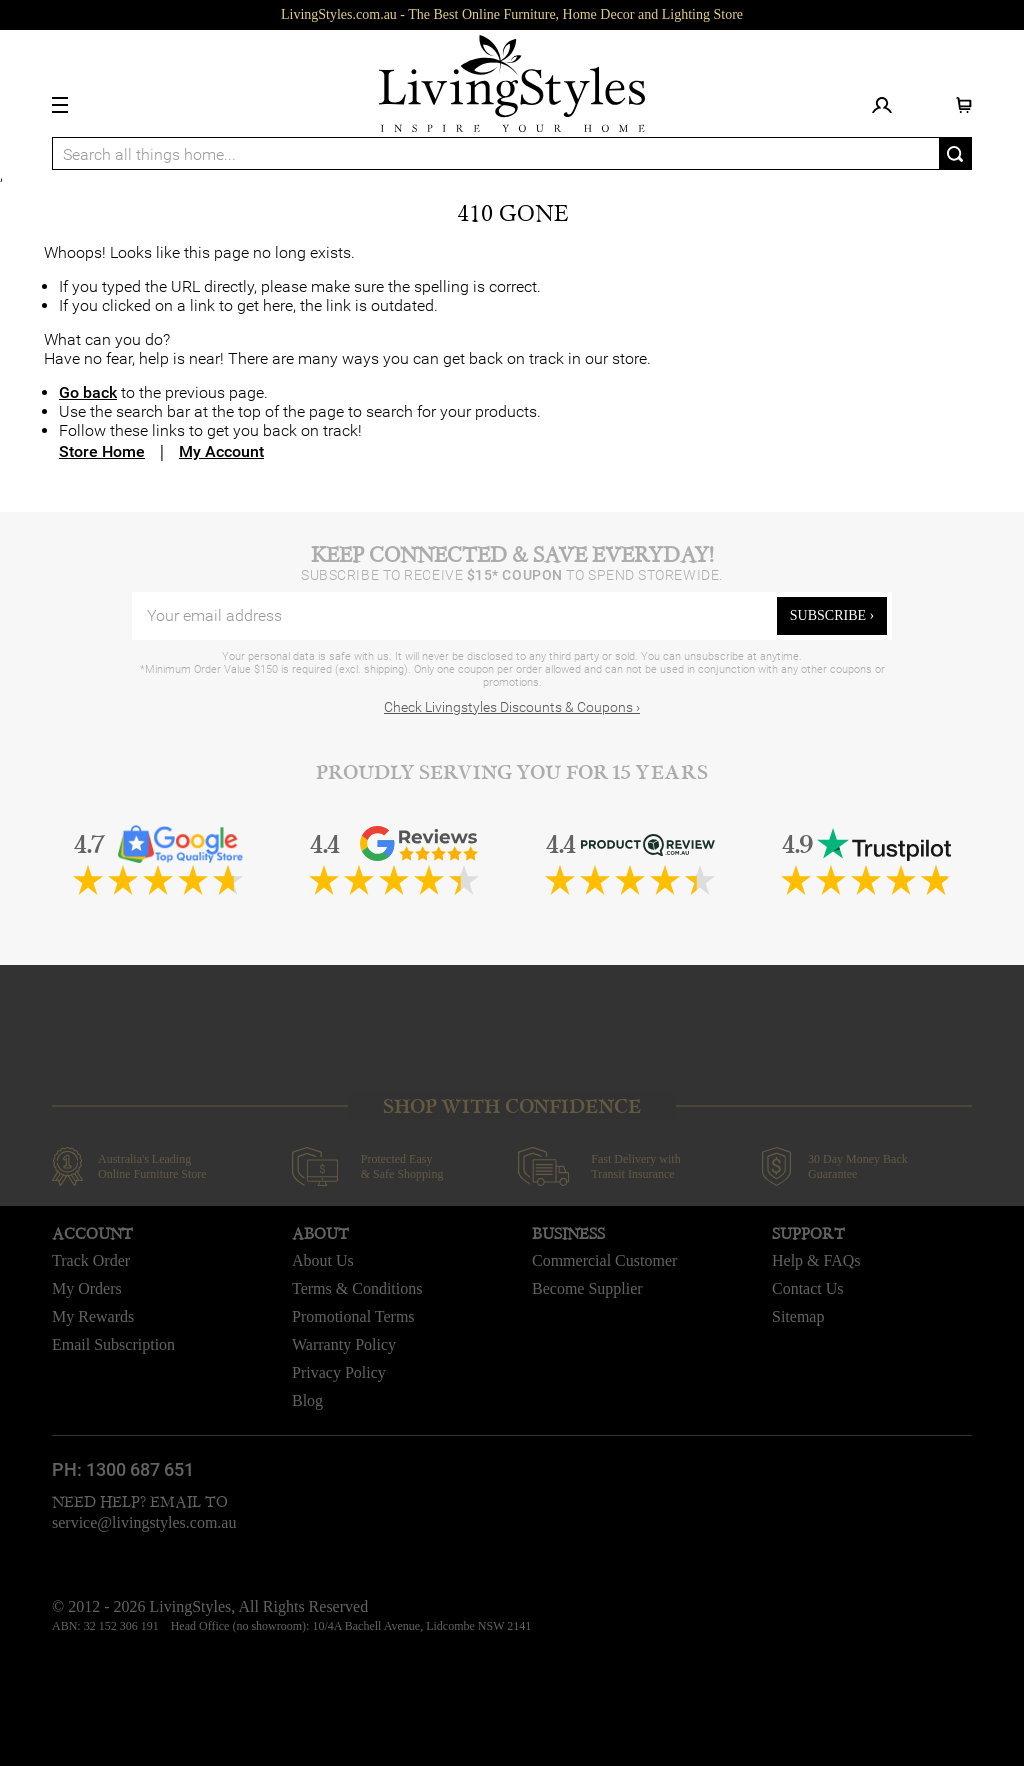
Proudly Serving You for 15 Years (512, 772)
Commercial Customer (604, 1260)
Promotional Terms (353, 1316)
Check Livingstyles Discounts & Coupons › (512, 707)
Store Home (102, 451)
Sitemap (798, 1316)
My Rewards (93, 1316)
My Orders (87, 1288)
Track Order (91, 1260)
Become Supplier (587, 1288)
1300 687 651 (140, 1469)
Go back (88, 392)
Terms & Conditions (357, 1288)
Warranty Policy (344, 1344)
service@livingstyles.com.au (144, 1522)
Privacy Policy (339, 1372)
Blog (307, 1400)
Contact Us (808, 1288)
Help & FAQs (816, 1260)
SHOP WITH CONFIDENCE (512, 1106)
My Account (221, 451)
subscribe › (832, 615)
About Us (323, 1260)
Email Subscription (113, 1344)
